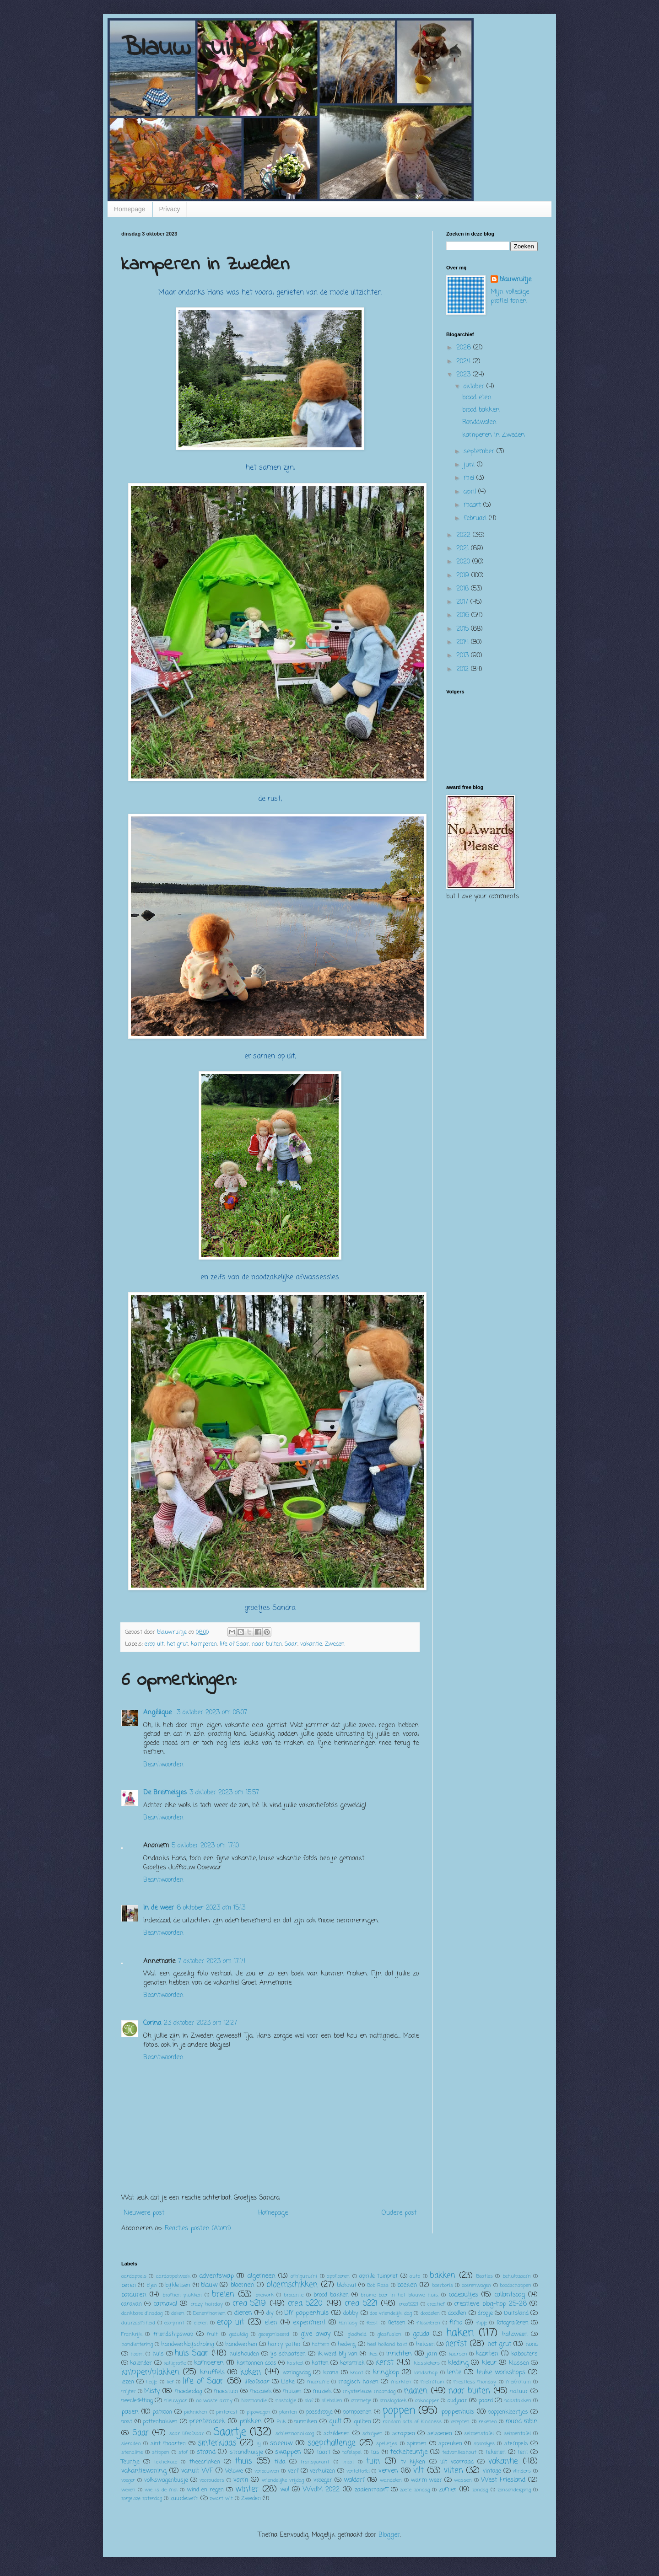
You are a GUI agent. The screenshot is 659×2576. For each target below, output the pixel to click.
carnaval (165, 2304)
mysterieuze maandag (369, 2391)
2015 (463, 629)
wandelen (391, 2480)
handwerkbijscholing (187, 2344)
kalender (141, 2363)
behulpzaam (516, 2276)
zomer (448, 2490)
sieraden (131, 2443)
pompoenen (357, 2412)
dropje (485, 2313)
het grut (177, 1644)
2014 (463, 642)
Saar (291, 1644)
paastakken (517, 2400)
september (480, 451)
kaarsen (457, 2354)
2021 (463, 548)
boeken (407, 2285)
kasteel (295, 2363)
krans (331, 2372)
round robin (522, 2421)
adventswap (217, 2276)
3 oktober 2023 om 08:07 (212, 1712)
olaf (309, 2400)
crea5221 (408, 2304)
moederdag (188, 2391)
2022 (464, 535)
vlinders (522, 2471)
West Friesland (503, 2480)
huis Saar (191, 2353)
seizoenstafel (479, 2433)
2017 (463, 602)
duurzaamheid (138, 2323)
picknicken (195, 2412)
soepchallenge (332, 2443)
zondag (480, 2490)
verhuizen (322, 2471)
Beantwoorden (163, 1765)
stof (183, 2452)
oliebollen (332, 2400)
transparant (315, 2462)
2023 (464, 375)
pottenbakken (160, 2421)
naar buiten (267, 1644)
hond (531, 2344)
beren (128, 2285)
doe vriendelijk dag (391, 2313)
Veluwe (234, 2471)
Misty (152, 2391)
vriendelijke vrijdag (283, 2480)
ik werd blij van (338, 2354)
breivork (264, 2295)
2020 (464, 562)
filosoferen (428, 2323)
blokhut (347, 2285)
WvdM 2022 (321, 2490)
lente (454, 2372)
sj (258, 2443)
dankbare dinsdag (141, 2313)
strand (206, 2452)
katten (320, 2363)
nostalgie (285, 2400)
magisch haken (358, 2381)
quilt (335, 2421)
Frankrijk (131, 2334)
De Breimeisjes (165, 1793)
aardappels (133, 2276)
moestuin (226, 2391)
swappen (288, 2452)
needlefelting (137, 2400)
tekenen (496, 2452)
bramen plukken (182, 2295)
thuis (243, 2461)
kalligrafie (174, 2363)
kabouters (524, 2354)
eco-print (174, 2323)
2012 (463, 669)
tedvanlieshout (459, 2452)
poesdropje (319, 2412)
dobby (350, 2313)
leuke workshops (501, 2372)
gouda (421, 2334)
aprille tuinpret (378, 2276)
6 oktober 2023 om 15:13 (211, 1908)
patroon (162, 2412)
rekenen (488, 2422)
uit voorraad (457, 2462)
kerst (384, 2362)
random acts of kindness (412, 2422)
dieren (243, 2313)
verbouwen (266, 2471)
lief (170, 2382)
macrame (318, 2382)
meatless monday (475, 2382)
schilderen (337, 2433)
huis (158, 2354)
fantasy (348, 2323)
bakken (442, 2275)
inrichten (399, 2354)
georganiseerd (274, 2334)
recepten (460, 2422)
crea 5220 (305, 2303)
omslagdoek (393, 2400)
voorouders (212, 2480)
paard (486, 2400)
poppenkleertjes (508, 2412)
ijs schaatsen (288, 2354)
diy (270, 2313)
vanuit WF (197, 2471)
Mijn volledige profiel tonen (510, 296)
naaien (415, 2391)
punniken (305, 2421)
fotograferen (512, 2322)
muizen (292, 2391)
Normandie (254, 2400)
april (471, 492)
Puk (281, 2422)
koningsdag (296, 2372)
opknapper (427, 2400)
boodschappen (515, 2285)
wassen (463, 2480)
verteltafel (358, 2471)
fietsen (396, 2322)
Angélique (158, 1712)
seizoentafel (517, 2433)
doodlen (457, 2313)
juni (470, 465)
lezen (127, 2381)
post (126, 2421)
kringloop (386, 2372)
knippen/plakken (150, 2372)
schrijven (372, 2433)
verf (293, 2471)
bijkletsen (177, 2285)
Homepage (130, 209)
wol (284, 2490)
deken (177, 2313)
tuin (373, 2461)
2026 (464, 348)
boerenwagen (476, 2285)
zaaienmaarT (372, 2489)
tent (523, 2452)
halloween (515, 2334)
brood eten (477, 397)
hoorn (137, 2354)
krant (356, 2373)
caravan (131, 2304)
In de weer (158, 1908)
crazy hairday (207, 2304)
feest (372, 2323)
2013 (463, 655)
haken (460, 2333)
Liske (288, 2381)
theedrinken (204, 2462)
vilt (418, 2470)
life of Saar (234, 1644)
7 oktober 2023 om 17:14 (211, 1961)
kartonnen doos (256, 2363)
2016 (463, 615)
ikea (373, 2354)
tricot (348, 2462)
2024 (464, 361)
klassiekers (427, 2363)
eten (271, 2323)
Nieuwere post (144, 2213)
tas (375, 2452)
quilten (362, 2421)
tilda (280, 2462)
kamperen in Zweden (493, 435)
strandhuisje (246, 2452)
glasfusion (389, 2334)
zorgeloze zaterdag (141, 2498)
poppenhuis (457, 2412)
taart (323, 2452)
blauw (209, 2285)
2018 (463, 589)
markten (401, 2382)
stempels (516, 2443)
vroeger (322, 2480)
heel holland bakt (387, 2344)
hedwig (347, 2344)
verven (388, 2471)
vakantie (311, 1644)
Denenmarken (209, 2313)
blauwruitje (515, 279)
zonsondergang (514, 2490)
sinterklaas (217, 2443)
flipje (481, 2323)
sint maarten (168, 2443)
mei (470, 478)
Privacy (169, 209)
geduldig (238, 2334)
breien (223, 2294)
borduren (133, 2295)
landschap (426, 2373)
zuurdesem (184, 2498)
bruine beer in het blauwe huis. (400, 2295)
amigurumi (304, 2276)
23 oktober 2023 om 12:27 (200, 2023)
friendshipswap (173, 2334)
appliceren (338, 2276)
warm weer (426, 2480)
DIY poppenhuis (306, 2313)
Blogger (389, 2535)
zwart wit (221, 2498)
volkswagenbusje (166, 2480)
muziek (322, 2391)
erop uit (154, 1644)
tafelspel (352, 2452)
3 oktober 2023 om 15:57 (224, 1793)
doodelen (430, 2313)
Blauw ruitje (190, 48)
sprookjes (484, 2443)
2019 (463, 575)
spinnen (417, 2443)
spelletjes (386, 2443)
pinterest (227, 2412)
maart (473, 505)
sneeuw (281, 2443)
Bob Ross (378, 2285)
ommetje (361, 2400)
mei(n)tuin (518, 2382)
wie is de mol (161, 2490)
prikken (250, 2421)
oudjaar (457, 2400)
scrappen (403, 2433)
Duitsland (516, 2313)
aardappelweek (173, 2276)
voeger (128, 2480)
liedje (151, 2382)
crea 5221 (361, 2303)
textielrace (165, 2462)
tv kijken (413, 2462)
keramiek (352, 2363)
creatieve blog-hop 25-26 (490, 2304)
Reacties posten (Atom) (198, 2228)
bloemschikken (292, 2285)
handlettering (137, 2344)
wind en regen (205, 2489)
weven (128, 2490)
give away (315, 2334)
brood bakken (481, 410)
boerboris (442, 2285)
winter (247, 2489)
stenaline (132, 2452)
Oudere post (399, 2213)
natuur (519, 2391)
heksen (425, 2344)
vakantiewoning (144, 2471)
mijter (128, 2391)
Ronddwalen (479, 422)
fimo (455, 2323)
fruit (212, 2334)
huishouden (244, 2354)
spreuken (450, 2443)
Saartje (230, 2432)
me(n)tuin (432, 2382)
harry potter (284, 2344)
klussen (519, 2363)
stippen (160, 2452)
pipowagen (258, 2412)
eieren (201, 2323)
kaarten (487, 2354)
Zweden (335, 1644)
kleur (489, 2363)
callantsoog (509, 2295)
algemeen (261, 2276)
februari (476, 518)
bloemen (242, 2285)
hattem (321, 2344)
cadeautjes (463, 2295)
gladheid (357, 2334)
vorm (240, 2480)
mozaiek (260, 2391)
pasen (130, 2412)
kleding (458, 2363)
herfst (456, 2344)
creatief (435, 2304)
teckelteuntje (408, 2452)
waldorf (354, 2480)
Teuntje (130, 2462)
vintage (492, 2471)
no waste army (214, 2400)
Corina (152, 2023)
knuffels (212, 2372)
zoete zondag (414, 2490)
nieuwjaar (175, 2400)
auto (415, 2276)
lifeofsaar (257, 2381)
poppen (399, 2411)
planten (288, 2412)
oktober (475, 387)
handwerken (241, 2344)
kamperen (204, 1644)
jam (432, 2354)
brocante (293, 2295)
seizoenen (439, 2433)
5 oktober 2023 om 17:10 (205, 1846)
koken (250, 2372)
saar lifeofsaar (186, 2433)
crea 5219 (249, 2303)
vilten (453, 2470)
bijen (151, 2285)
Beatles (484, 2276)
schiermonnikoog (294, 2433)
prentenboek (207, 2421)
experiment (309, 2323)
